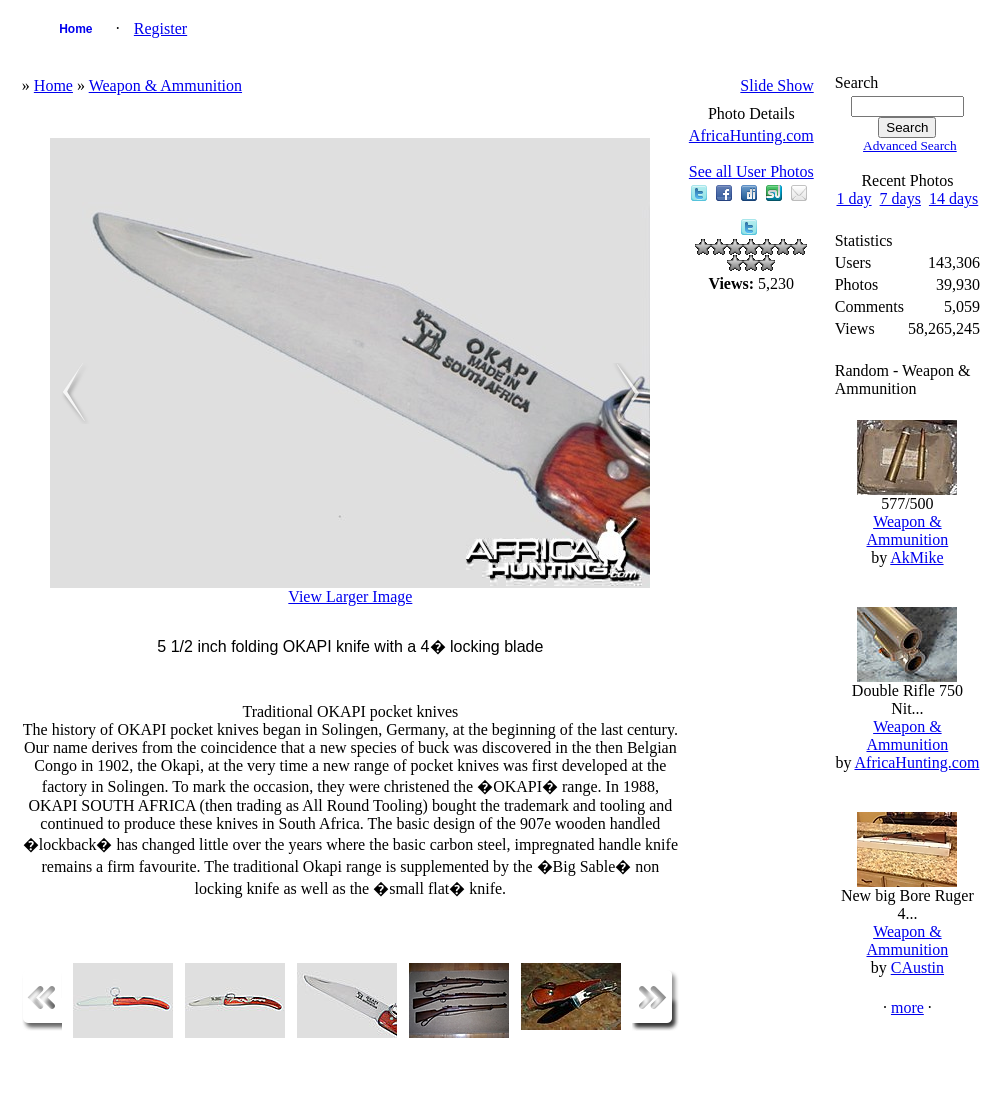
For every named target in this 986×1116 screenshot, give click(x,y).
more (907, 1007)
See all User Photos (751, 171)
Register (160, 28)
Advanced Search (910, 145)
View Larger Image (350, 596)
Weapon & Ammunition (165, 85)
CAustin (917, 967)
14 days (953, 198)
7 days (900, 198)
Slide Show (776, 85)
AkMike (916, 557)
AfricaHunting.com (751, 135)
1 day (853, 198)
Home (75, 29)
